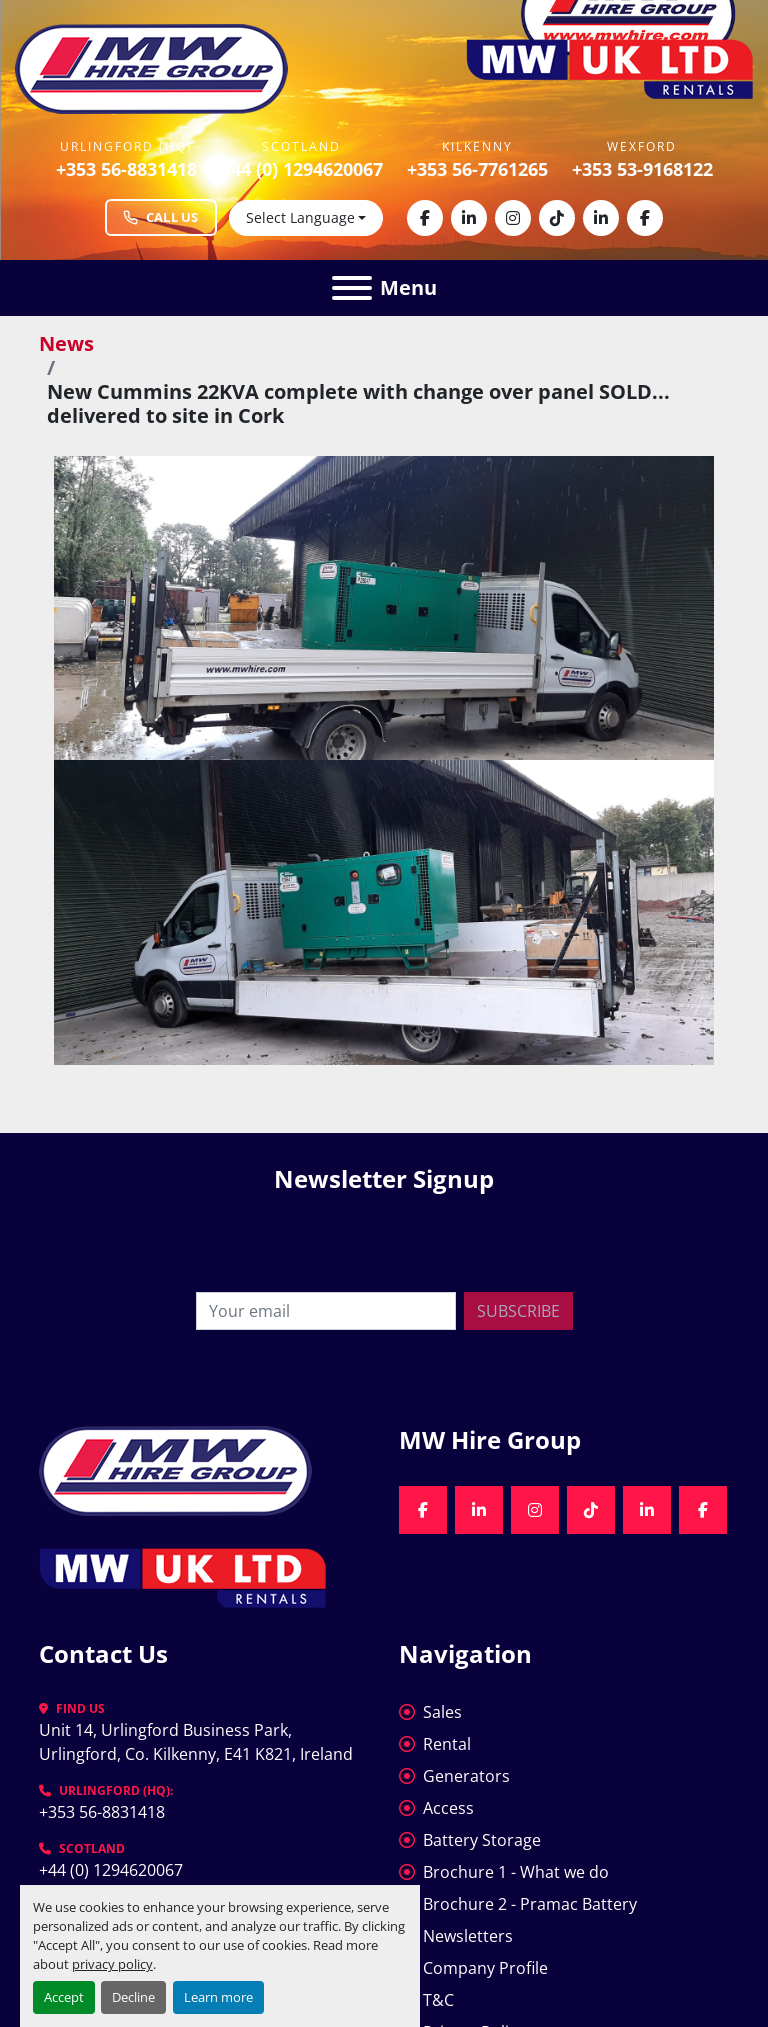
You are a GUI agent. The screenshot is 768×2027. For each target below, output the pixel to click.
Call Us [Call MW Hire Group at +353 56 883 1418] (161, 217)
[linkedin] (469, 218)
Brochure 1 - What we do (516, 1872)
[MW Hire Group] (175, 1469)
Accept (64, 1997)
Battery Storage (482, 1840)
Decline (133, 1997)
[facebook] (425, 218)
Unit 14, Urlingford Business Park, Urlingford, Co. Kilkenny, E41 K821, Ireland (196, 1742)
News (66, 343)
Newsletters (468, 1936)
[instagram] (513, 218)
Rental (447, 1744)
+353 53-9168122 (642, 169)
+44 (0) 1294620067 (302, 169)
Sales (442, 1712)
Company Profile (485, 1968)
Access (448, 1808)
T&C (438, 2000)
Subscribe (518, 1311)
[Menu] (352, 288)
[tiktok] (557, 218)
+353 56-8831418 (126, 169)
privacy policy (112, 1964)
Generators (466, 1776)
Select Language (300, 217)
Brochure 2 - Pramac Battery (530, 1904)
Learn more (218, 1997)
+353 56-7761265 (477, 169)
